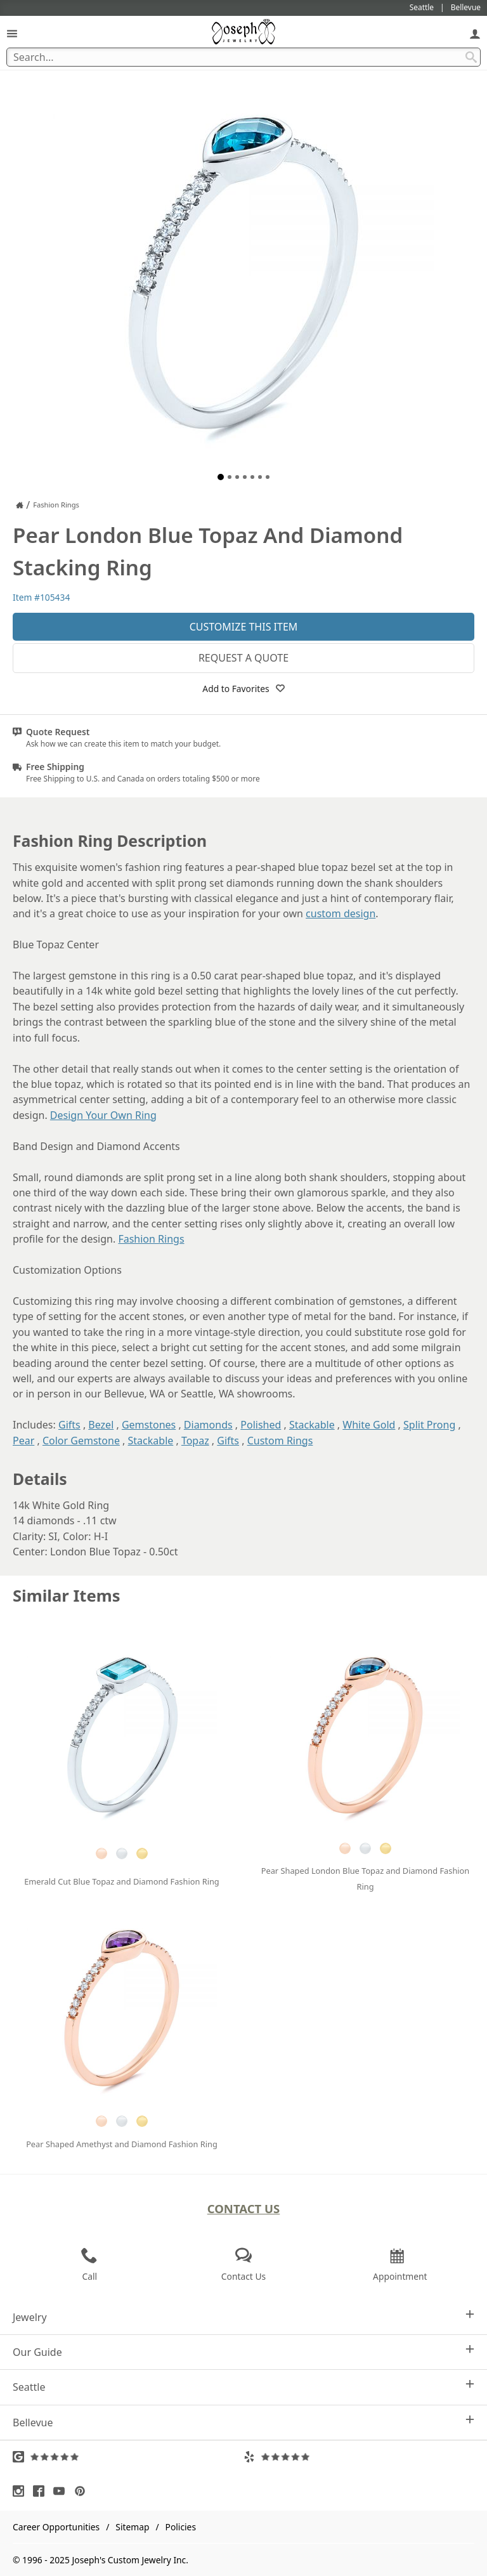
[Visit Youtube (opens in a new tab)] (62, 2491)
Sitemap (132, 2527)
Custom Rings (280, 1441)
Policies (181, 2527)
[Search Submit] (471, 57)
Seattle (243, 2386)
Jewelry (243, 2317)
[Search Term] (243, 57)
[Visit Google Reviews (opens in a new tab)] (128, 2456)
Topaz (195, 1441)
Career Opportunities (56, 2527)
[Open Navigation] (12, 33)
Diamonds (208, 1425)
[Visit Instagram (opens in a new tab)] (21, 2491)
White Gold (368, 1425)
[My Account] (475, 33)
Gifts (69, 1425)
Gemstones (149, 1425)
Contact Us (243, 2208)
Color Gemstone (81, 1441)
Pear (23, 1441)
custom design (340, 913)
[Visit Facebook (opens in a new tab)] (42, 2491)
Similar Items (66, 1596)
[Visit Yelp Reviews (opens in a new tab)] (359, 2456)
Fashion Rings (151, 1239)
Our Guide (243, 2351)
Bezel (101, 1425)
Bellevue (243, 2422)
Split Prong (429, 1425)
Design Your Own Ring (103, 1115)
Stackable (312, 1425)
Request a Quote (243, 658)
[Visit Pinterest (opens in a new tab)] (83, 2491)
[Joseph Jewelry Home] (19, 505)
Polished (260, 1425)
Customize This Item (244, 627)
